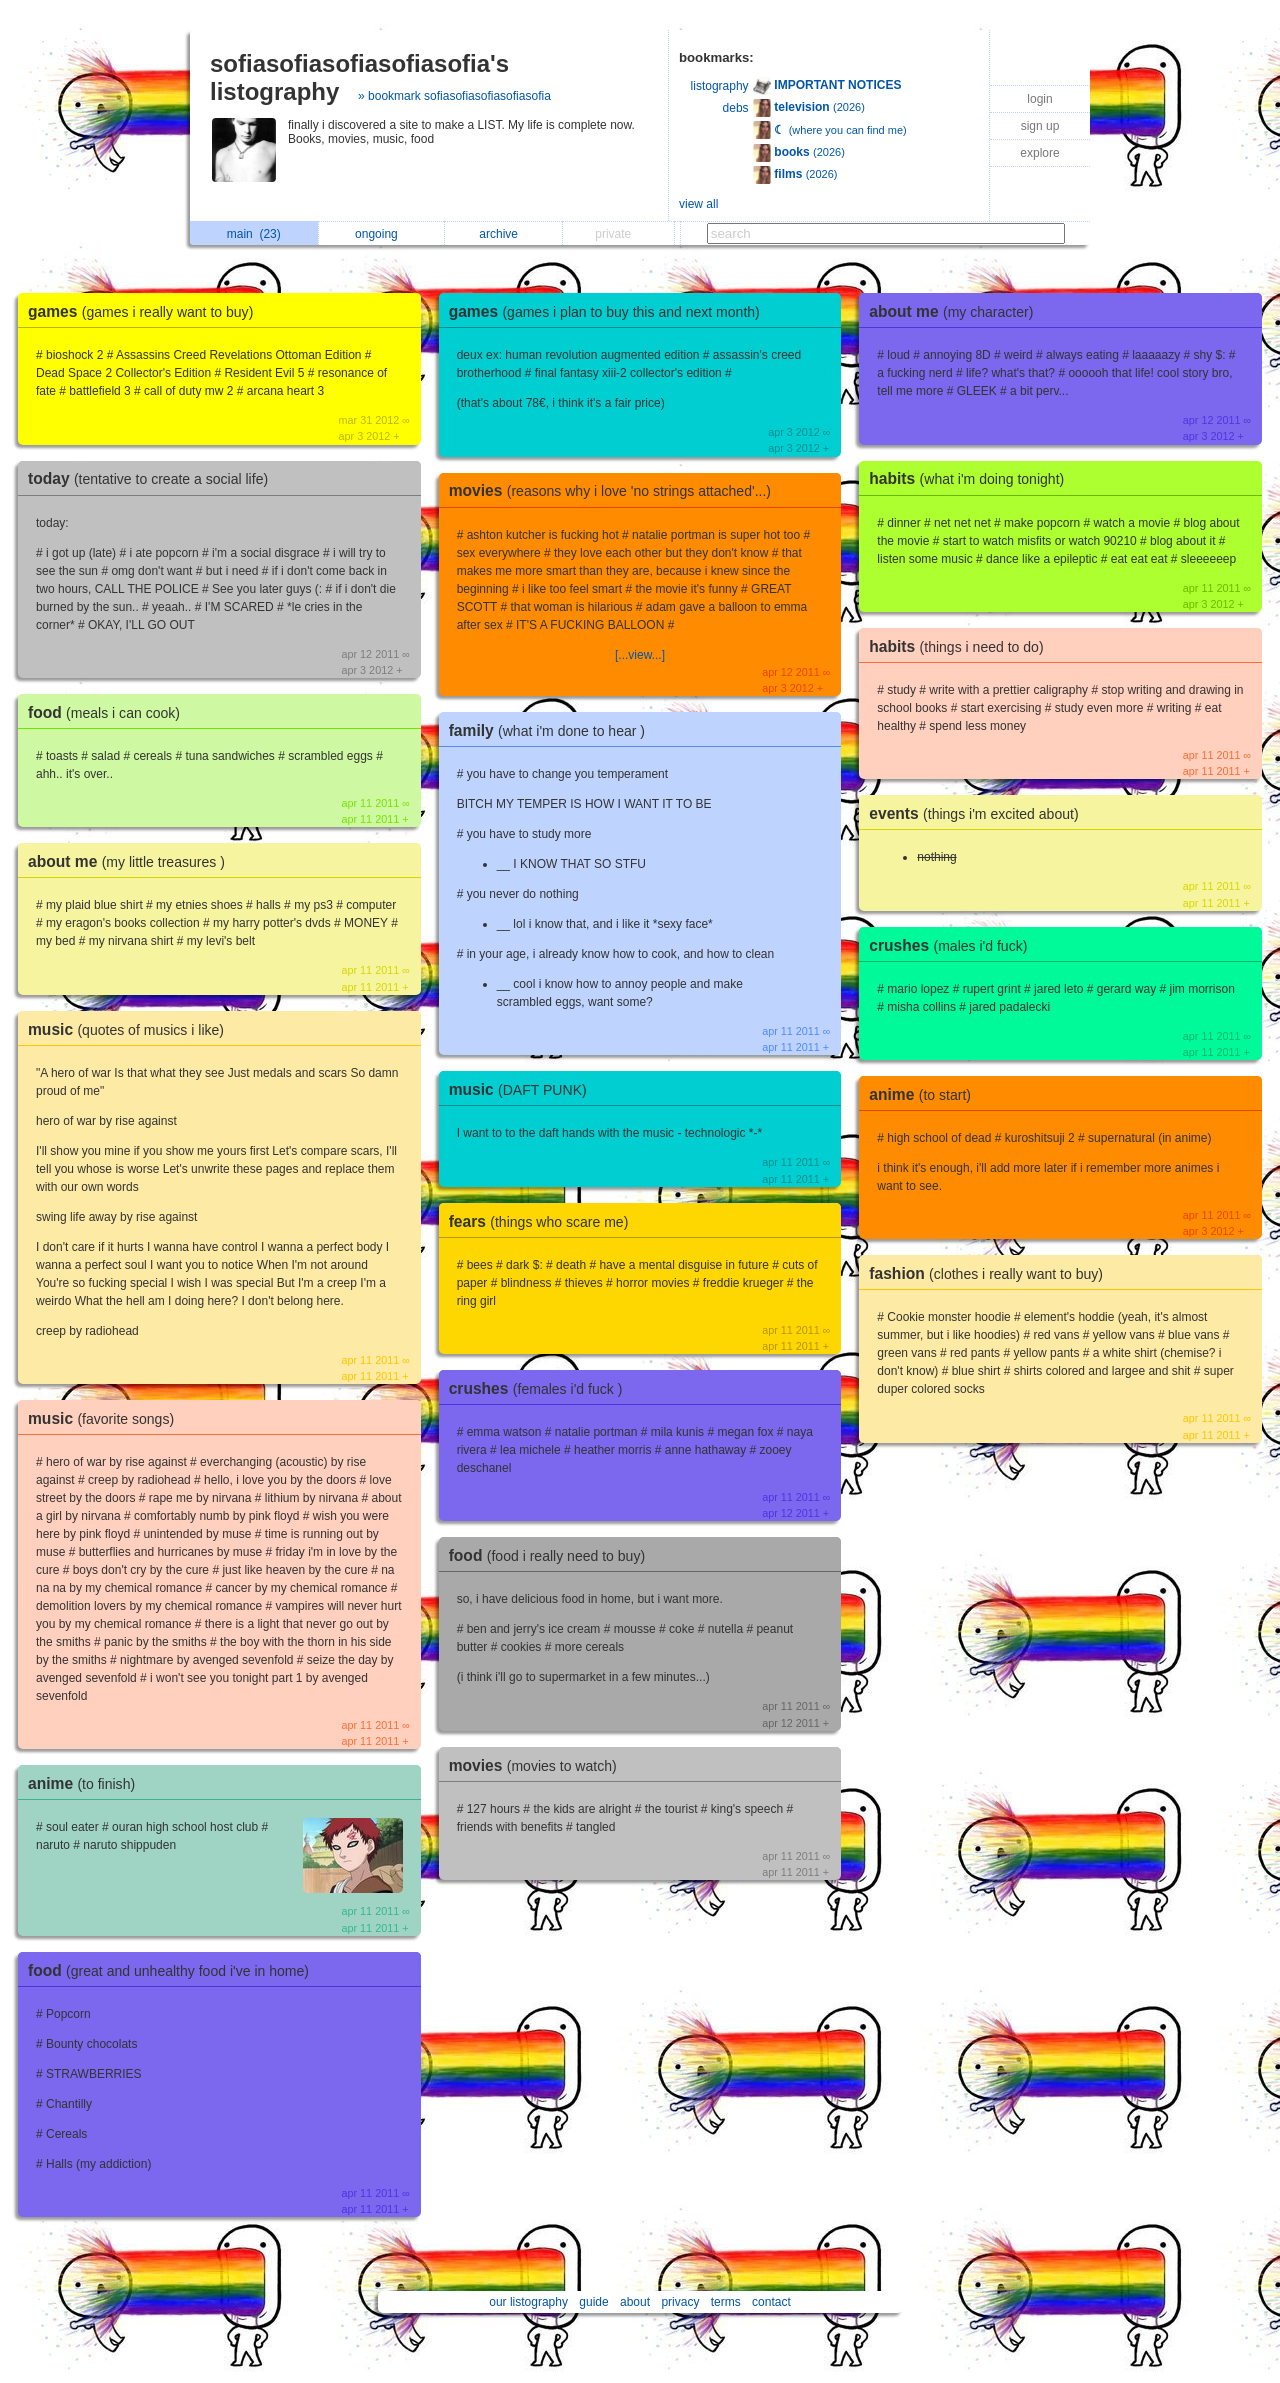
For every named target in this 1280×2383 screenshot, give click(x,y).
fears (544, 1221)
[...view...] (640, 655)
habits (971, 478)
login (1039, 99)
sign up (1040, 126)
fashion (991, 1273)
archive (503, 234)
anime (86, 1783)
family (552, 730)
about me (131, 861)
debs (736, 108)
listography (720, 86)
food (109, 712)
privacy (680, 2302)
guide (593, 2302)
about (635, 2302)
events (978, 813)
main (254, 234)
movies (615, 490)
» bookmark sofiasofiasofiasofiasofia (454, 96)
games (145, 311)
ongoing (381, 234)
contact (771, 2302)
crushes (541, 1388)
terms (726, 2302)
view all (698, 204)
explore (1039, 153)
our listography (528, 2302)
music (131, 1029)
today (153, 478)
